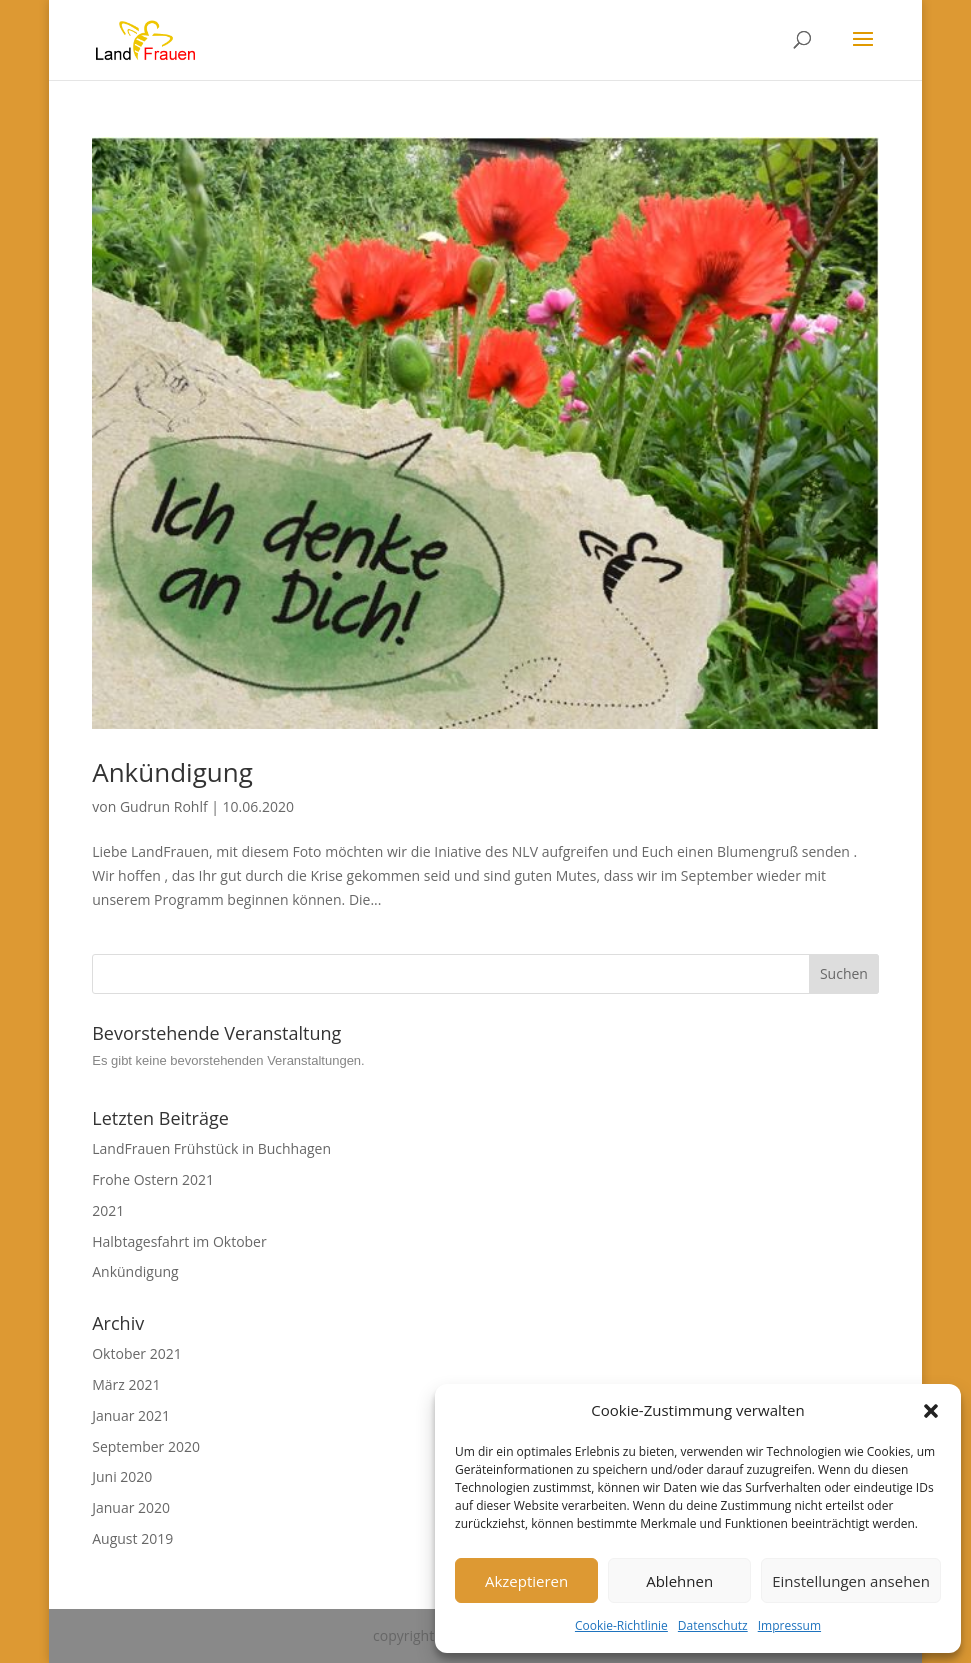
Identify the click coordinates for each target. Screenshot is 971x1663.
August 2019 (132, 1538)
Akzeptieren (526, 1581)
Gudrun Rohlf (164, 806)
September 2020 (146, 1446)
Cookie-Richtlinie (621, 1625)
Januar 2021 (131, 1415)
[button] (931, 1411)
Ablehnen (679, 1581)
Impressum (789, 1625)
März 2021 (126, 1384)
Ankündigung (172, 772)
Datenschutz (713, 1625)
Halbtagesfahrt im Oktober (179, 1241)
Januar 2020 (131, 1507)
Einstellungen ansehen (851, 1581)
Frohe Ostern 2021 (153, 1179)
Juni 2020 (122, 1476)
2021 (108, 1210)
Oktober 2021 (136, 1353)
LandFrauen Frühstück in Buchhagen (211, 1148)
